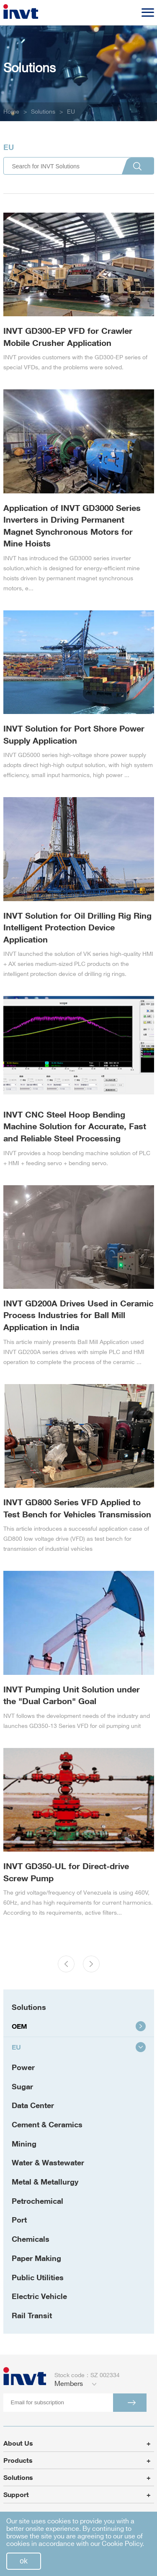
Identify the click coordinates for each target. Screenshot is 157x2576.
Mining (24, 2143)
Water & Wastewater (48, 2162)
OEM (79, 2026)
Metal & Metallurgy (45, 2181)
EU (71, 111)
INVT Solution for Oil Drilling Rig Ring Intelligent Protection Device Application (77, 927)
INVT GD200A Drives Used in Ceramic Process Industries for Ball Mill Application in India (78, 1315)
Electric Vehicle (39, 2296)
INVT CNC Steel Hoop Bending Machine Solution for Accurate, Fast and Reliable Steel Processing (74, 1126)
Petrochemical (37, 2200)
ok (24, 2561)
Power (23, 2067)
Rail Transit (32, 2315)
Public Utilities (38, 2277)
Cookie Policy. (123, 2544)
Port (19, 2219)
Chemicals (30, 2238)
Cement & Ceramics (47, 2124)
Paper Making (36, 2258)
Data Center (33, 2105)
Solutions (43, 111)
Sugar (22, 2086)
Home (11, 111)
